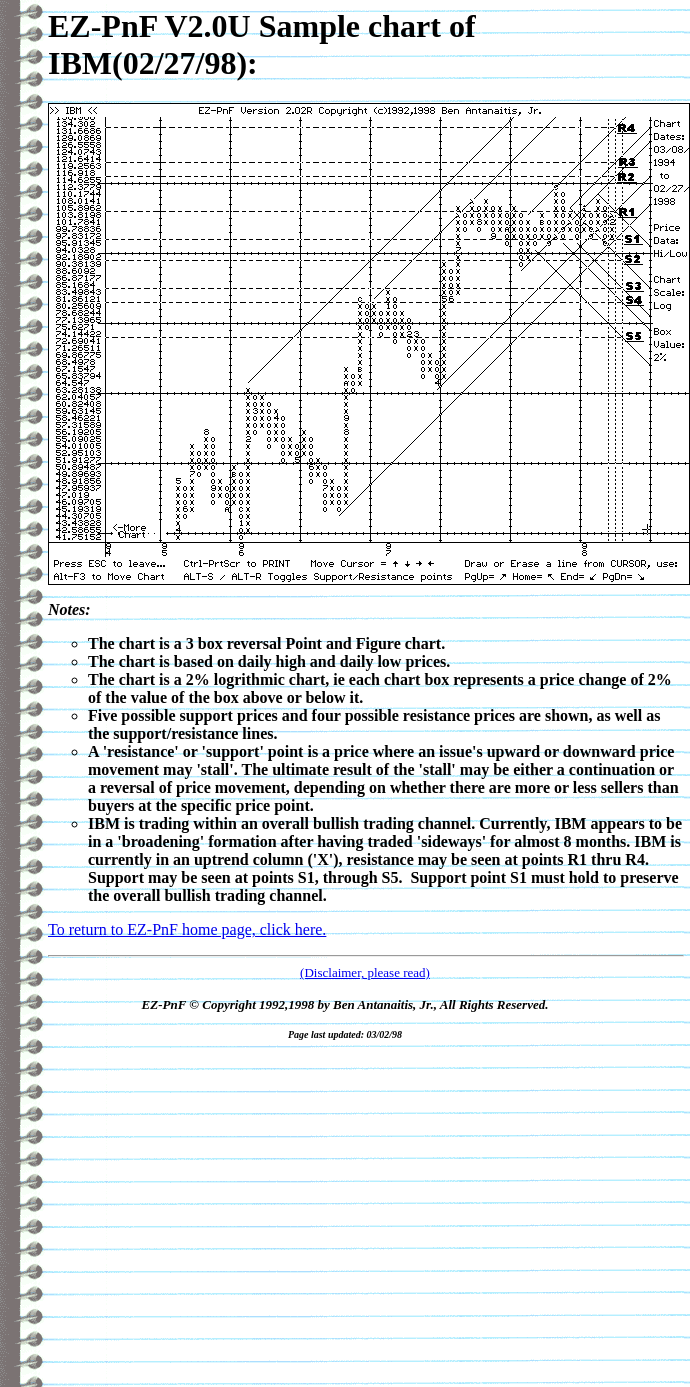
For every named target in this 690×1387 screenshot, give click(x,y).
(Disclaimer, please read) (365, 972)
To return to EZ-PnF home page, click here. (187, 929)
